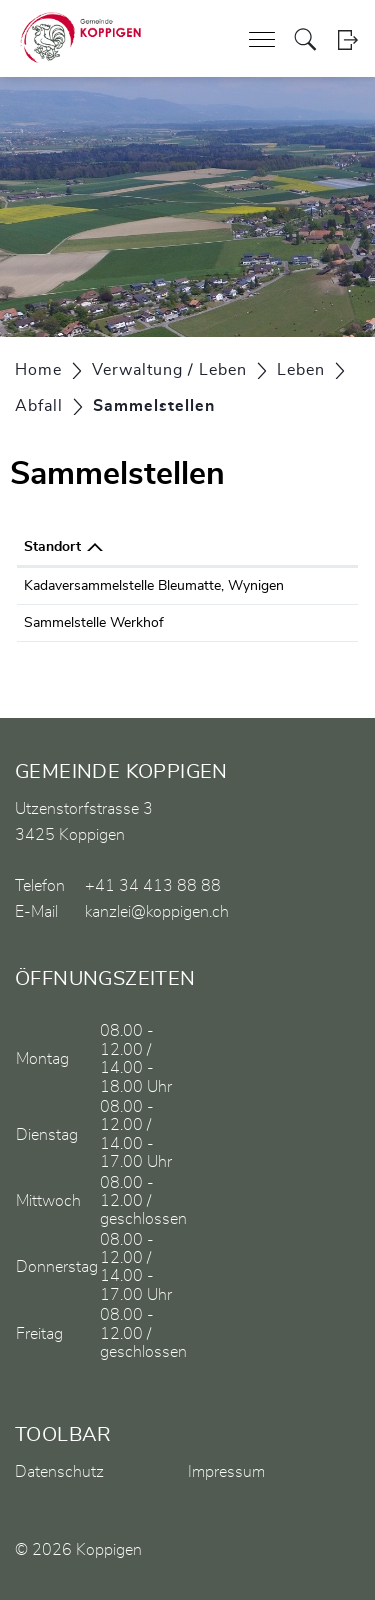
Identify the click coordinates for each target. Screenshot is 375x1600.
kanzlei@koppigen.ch (157, 912)
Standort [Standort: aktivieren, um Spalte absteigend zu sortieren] (52, 547)
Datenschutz (59, 1472)
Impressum (226, 1472)
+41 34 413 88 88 (153, 886)
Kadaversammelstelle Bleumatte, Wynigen (154, 586)
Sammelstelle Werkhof (94, 623)
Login (347, 39)
